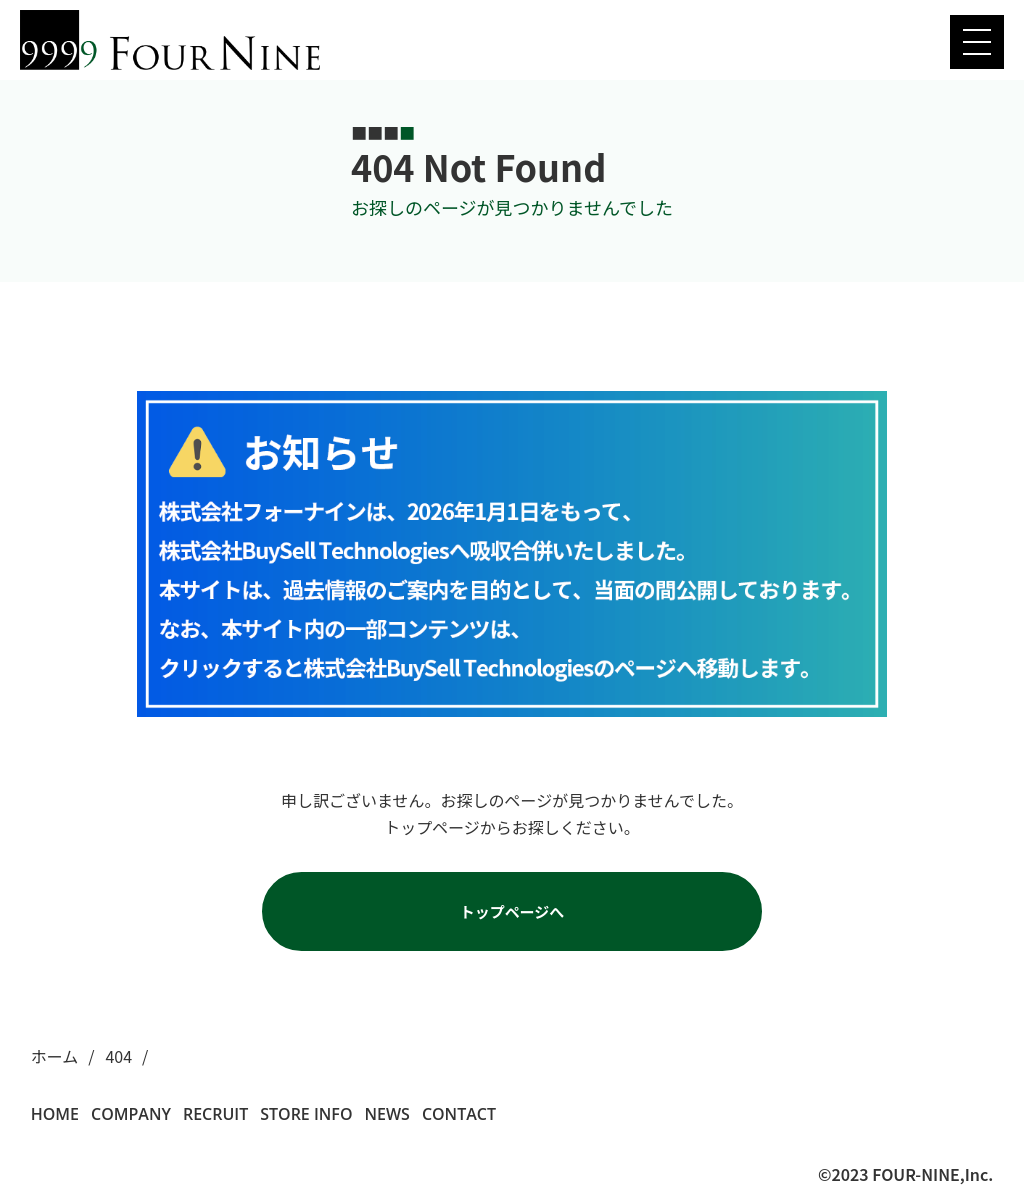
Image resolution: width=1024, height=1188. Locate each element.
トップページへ (512, 911)
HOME (55, 1114)
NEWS (386, 1114)
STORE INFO (306, 1114)
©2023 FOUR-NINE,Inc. (905, 1174)
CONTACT (459, 1114)
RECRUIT (215, 1114)
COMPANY (131, 1114)
